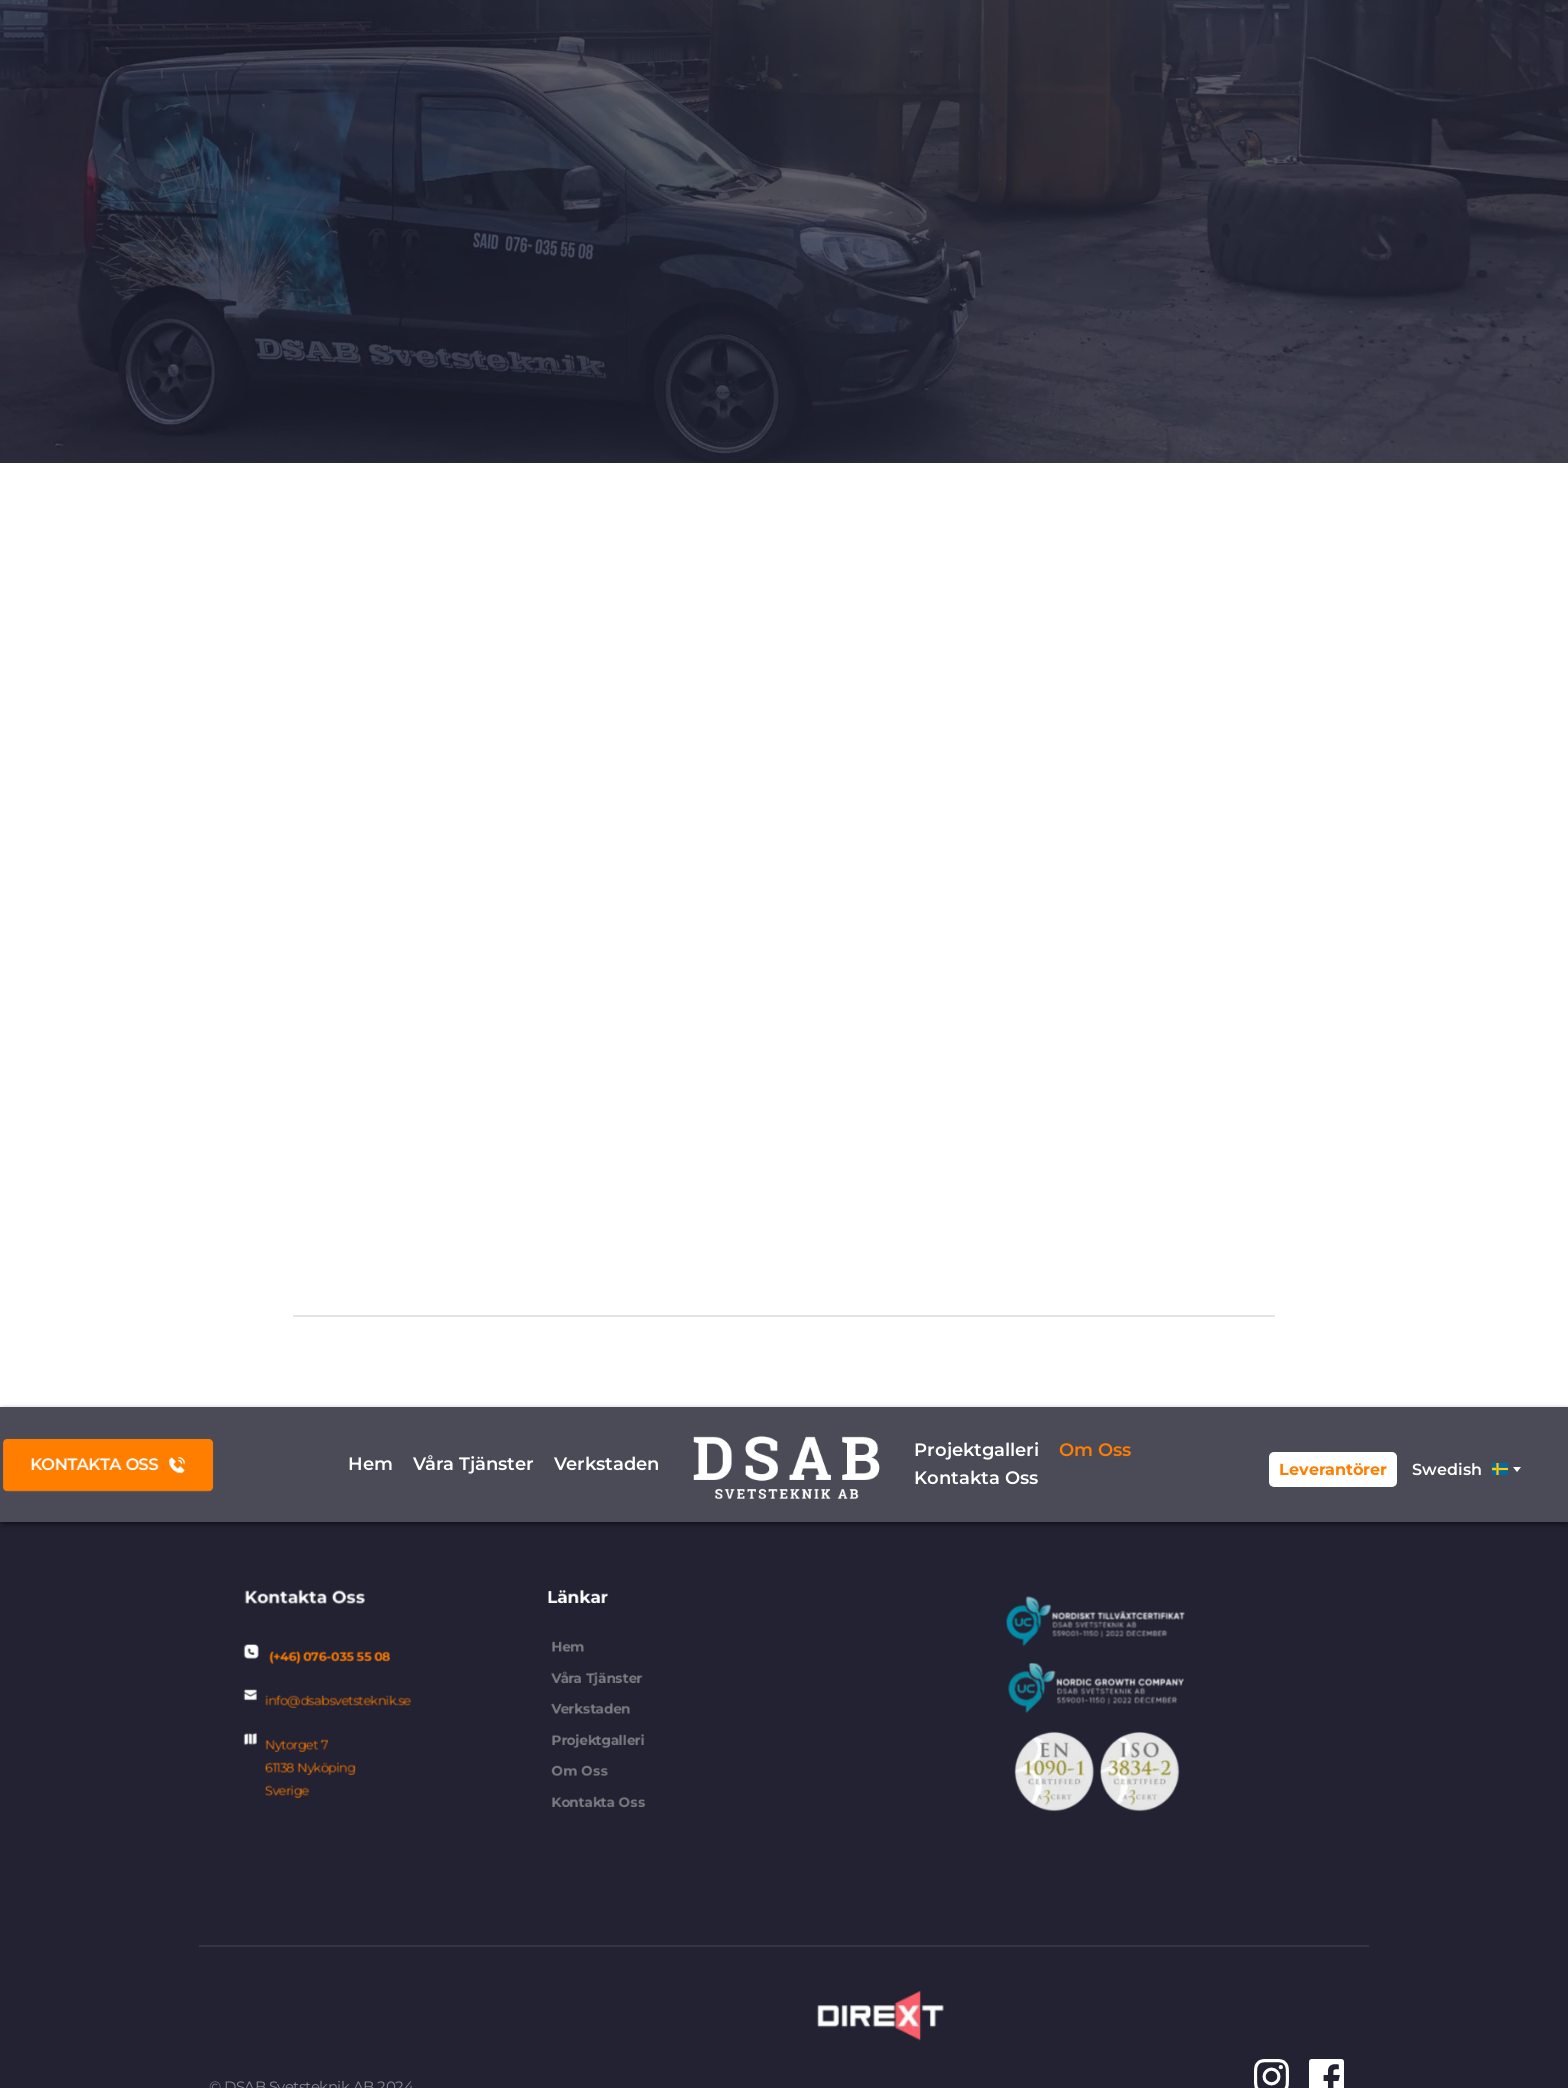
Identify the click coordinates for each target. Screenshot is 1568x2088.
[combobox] (1465, 1469)
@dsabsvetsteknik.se (352, 1702)
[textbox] (1465, 1469)
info (300, 1702)
